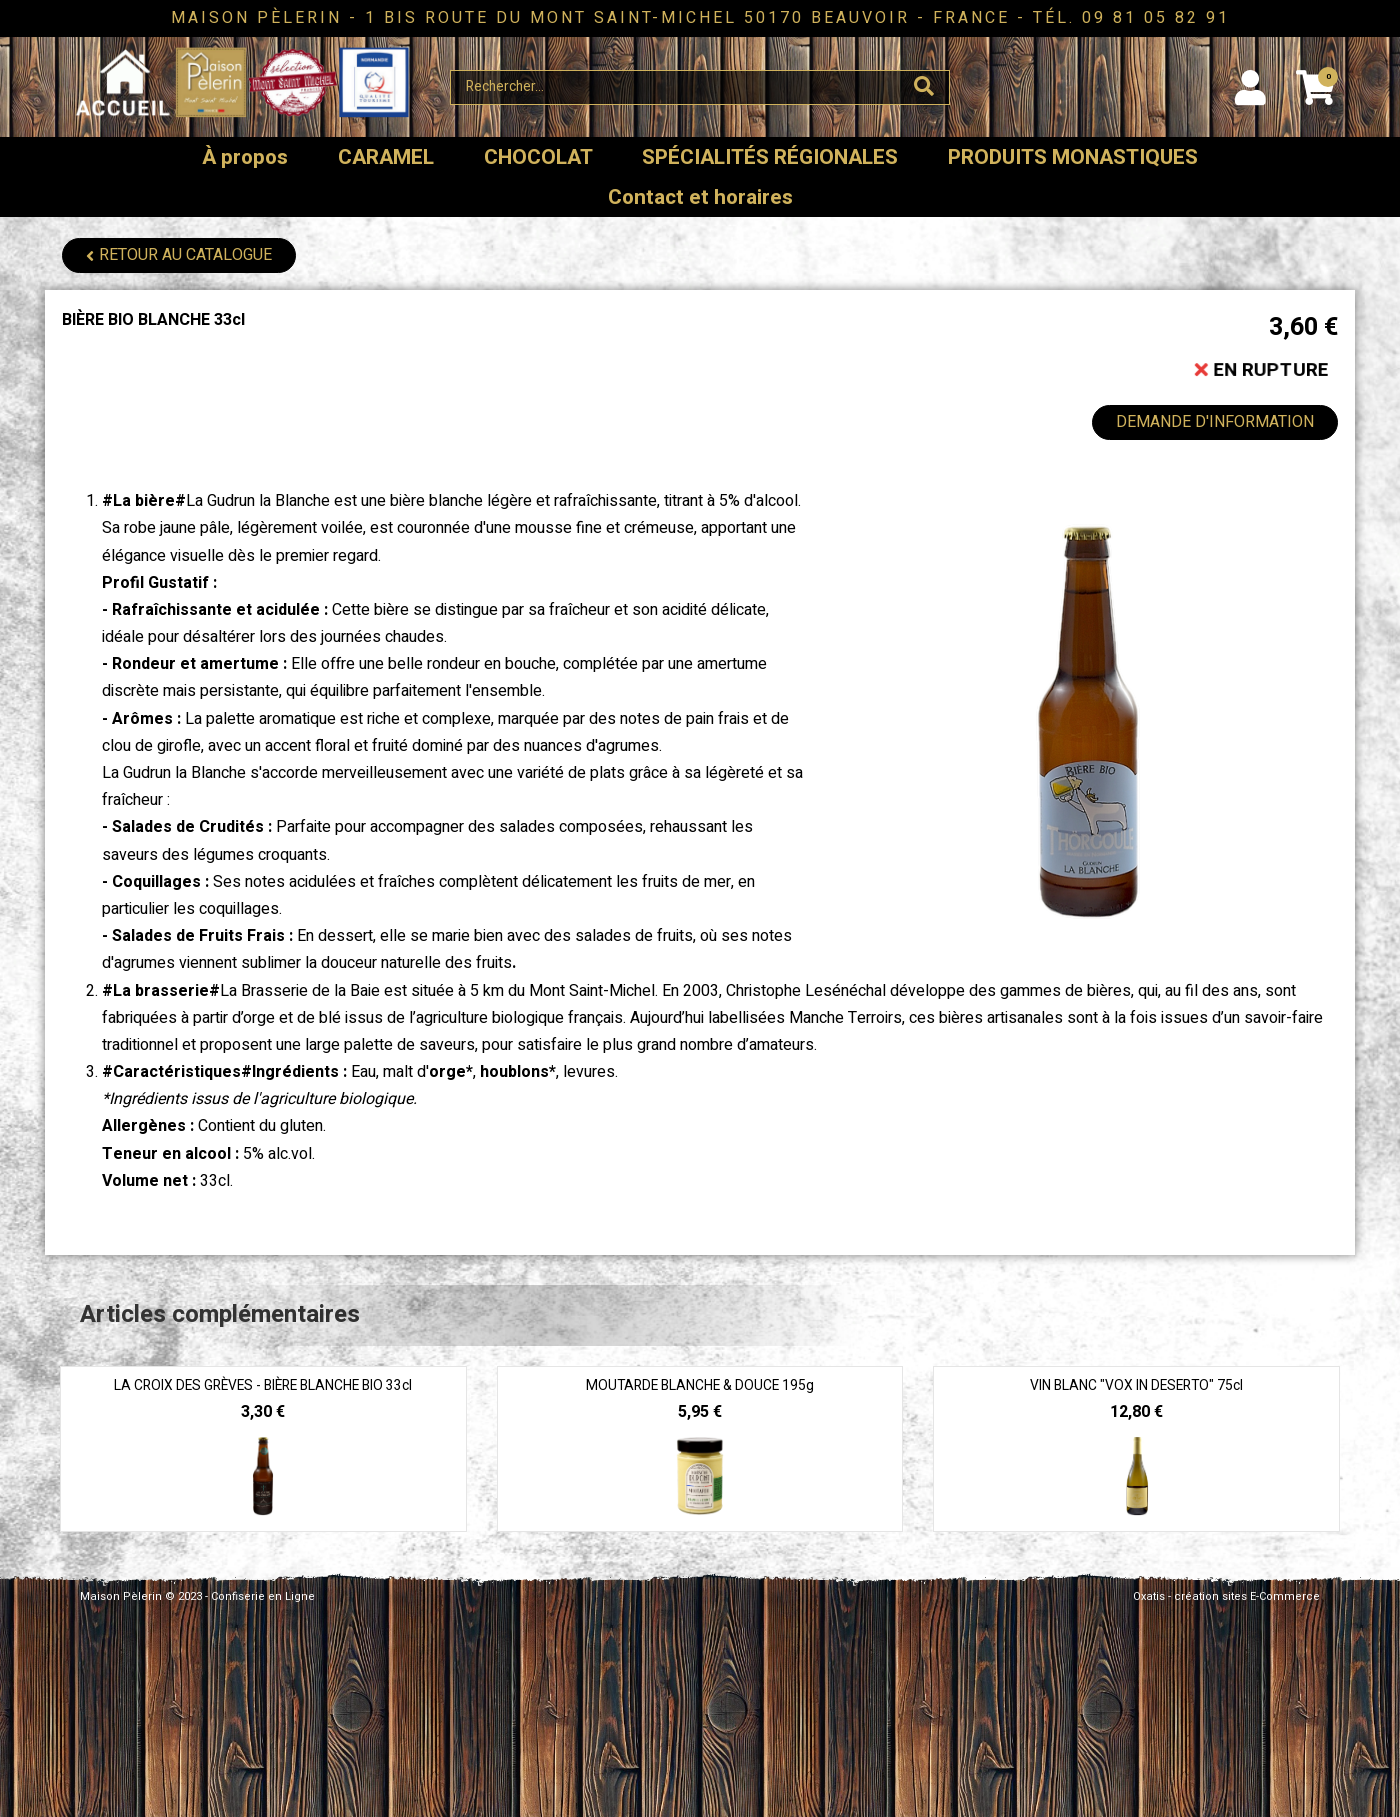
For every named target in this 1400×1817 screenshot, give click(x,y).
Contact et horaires (700, 197)
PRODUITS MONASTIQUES (1073, 157)
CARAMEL (386, 157)
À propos (245, 157)
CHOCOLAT (538, 157)
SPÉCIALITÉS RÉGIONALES (770, 157)
